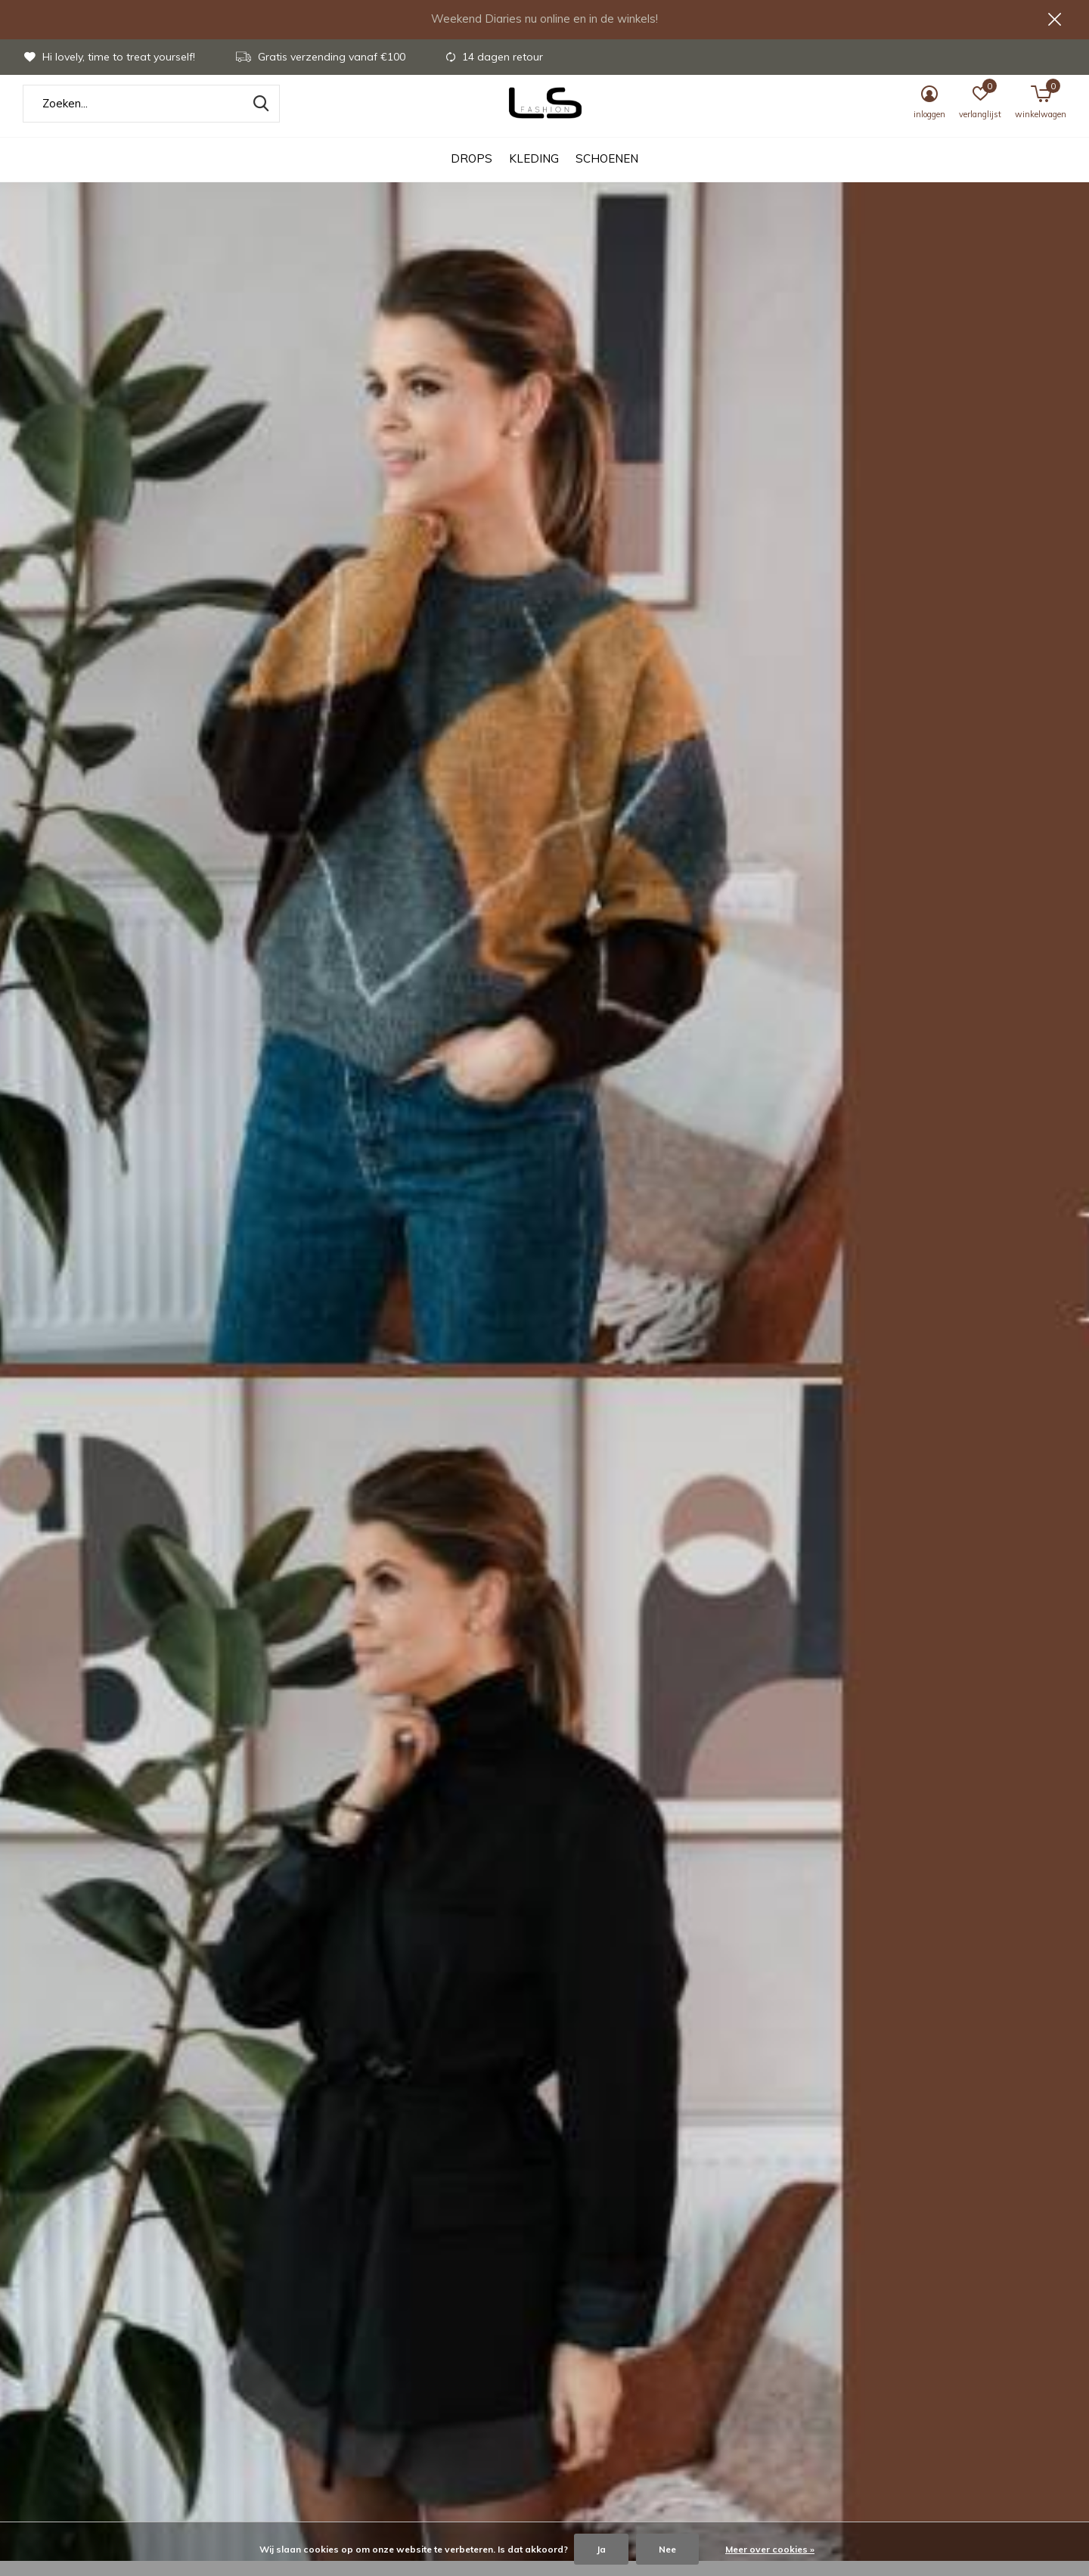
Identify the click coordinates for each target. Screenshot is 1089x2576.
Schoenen (607, 174)
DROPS (471, 174)
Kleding (534, 174)
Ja (601, 2549)
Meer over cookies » (769, 2549)
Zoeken (258, 119)
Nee (667, 2549)
